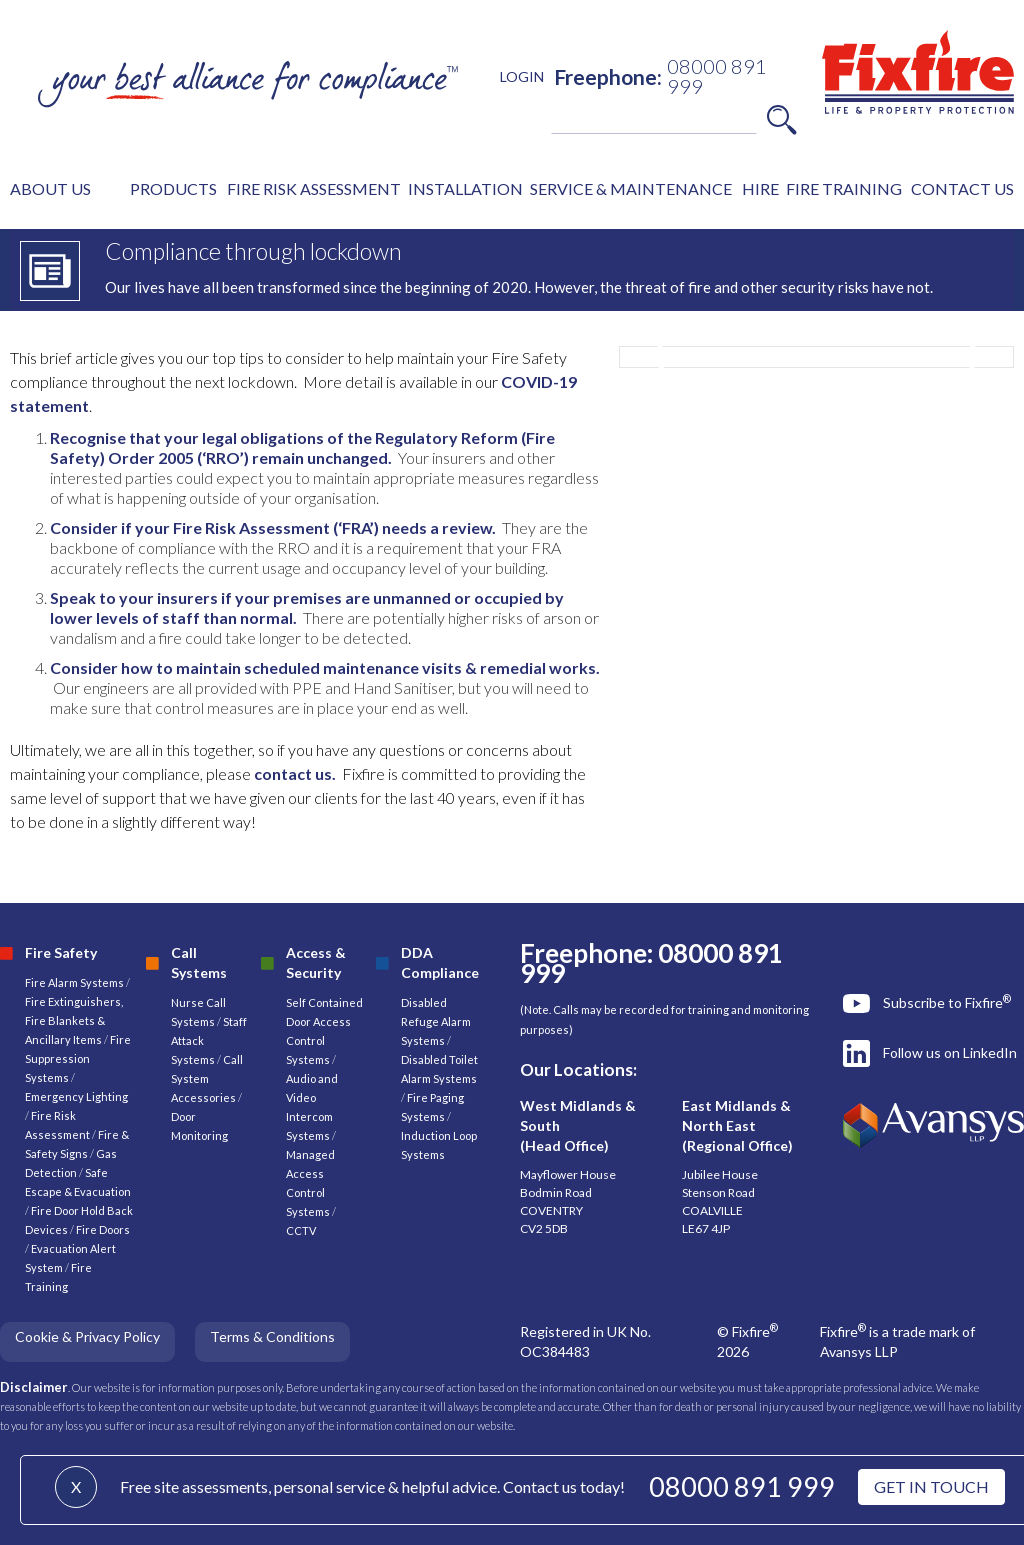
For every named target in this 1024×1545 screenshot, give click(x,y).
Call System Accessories (207, 1078)
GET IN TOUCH (931, 1486)
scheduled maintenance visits (353, 667)
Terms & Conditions (272, 1336)
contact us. (295, 773)
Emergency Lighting (76, 1096)
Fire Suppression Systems (78, 1058)
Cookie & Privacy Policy (87, 1336)
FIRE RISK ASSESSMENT (314, 188)
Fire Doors (103, 1229)
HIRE (760, 188)
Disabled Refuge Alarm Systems (436, 1021)
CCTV (301, 1230)
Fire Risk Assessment (251, 527)
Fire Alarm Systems (74, 982)
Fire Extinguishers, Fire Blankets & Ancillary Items (74, 1020)
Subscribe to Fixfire (947, 1002)
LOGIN (522, 76)
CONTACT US (962, 188)
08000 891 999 (742, 1486)
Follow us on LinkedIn (950, 1052)
